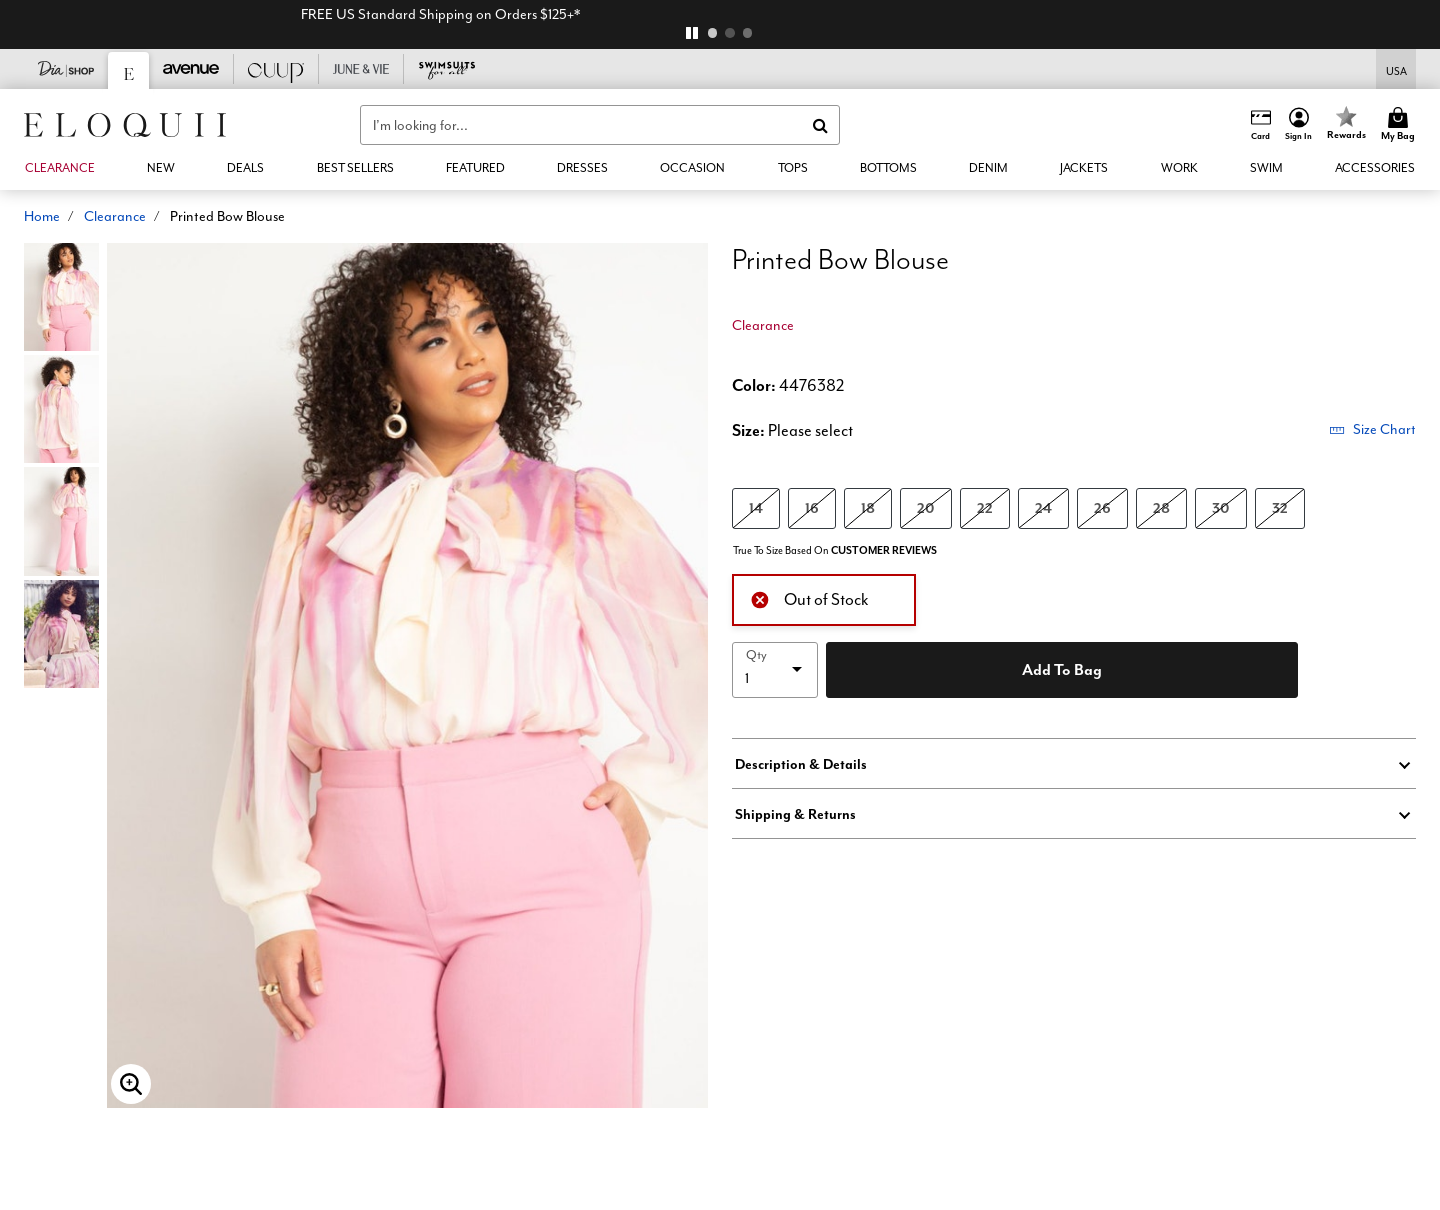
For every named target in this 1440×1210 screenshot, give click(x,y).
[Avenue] (191, 69)
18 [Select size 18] (868, 507)
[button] (1299, 125)
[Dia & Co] (66, 69)
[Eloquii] (129, 70)
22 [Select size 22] (985, 507)
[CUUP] (276, 69)
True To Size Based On (835, 550)
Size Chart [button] (1372, 429)
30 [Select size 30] (1221, 507)
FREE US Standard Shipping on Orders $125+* (720, 14)
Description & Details (801, 764)
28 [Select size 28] (1161, 507)
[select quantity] (775, 670)
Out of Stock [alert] (809, 597)
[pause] (692, 33)
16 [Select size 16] (812, 507)
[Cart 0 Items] (1401, 125)
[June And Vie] (361, 69)
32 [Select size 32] (1280, 507)
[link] (355, 168)
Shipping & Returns (795, 814)
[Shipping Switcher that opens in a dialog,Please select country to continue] (1396, 69)
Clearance (115, 216)
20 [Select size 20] (926, 507)
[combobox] (600, 125)
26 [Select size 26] (1102, 507)
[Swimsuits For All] (446, 69)
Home (42, 216)
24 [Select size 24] (1043, 507)
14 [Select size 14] (756, 507)
